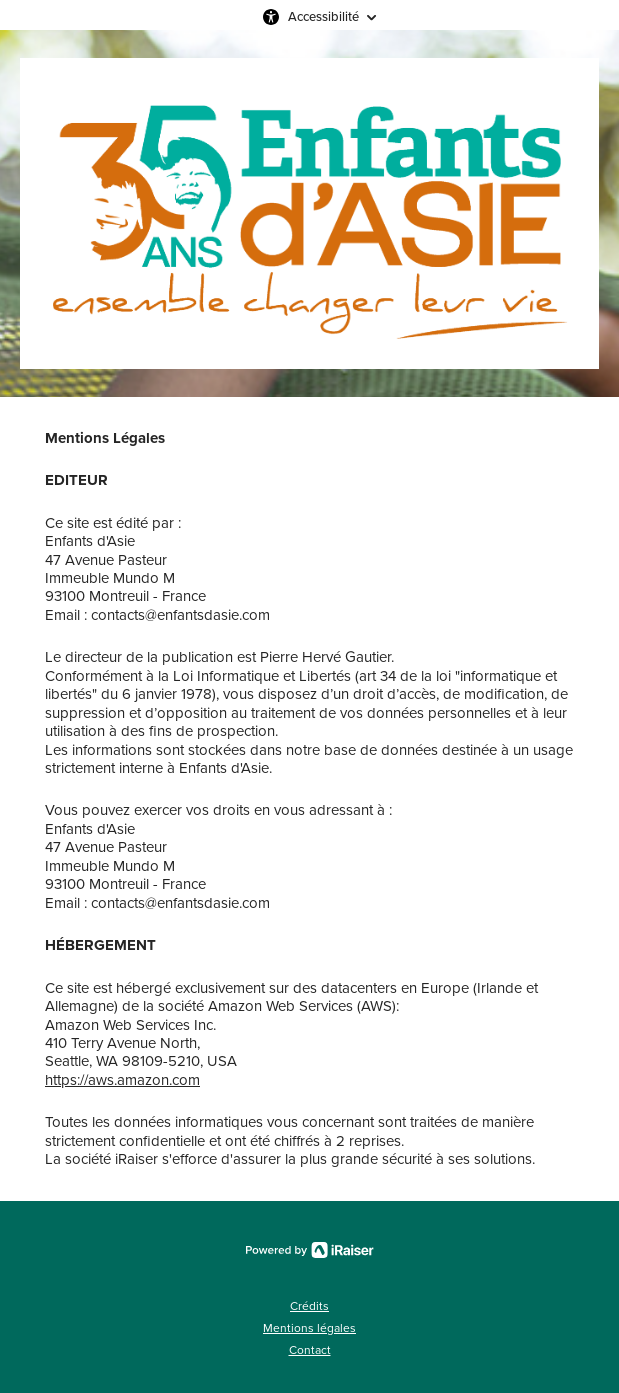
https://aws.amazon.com (122, 1080)
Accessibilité (323, 16)
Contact (310, 1350)
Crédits (309, 1306)
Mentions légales (309, 1328)
